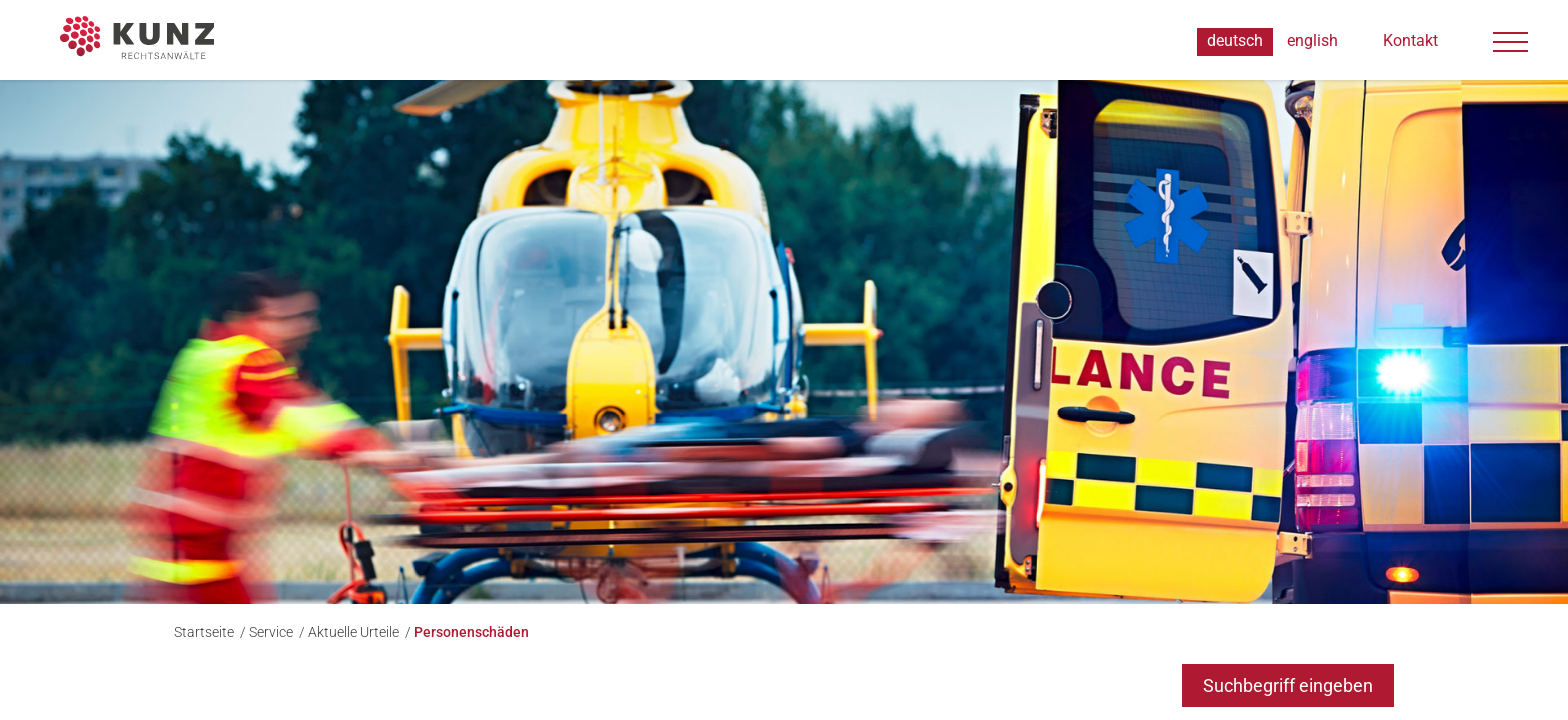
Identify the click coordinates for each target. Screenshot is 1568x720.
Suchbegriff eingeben (1288, 685)
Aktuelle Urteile (355, 632)
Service (272, 632)
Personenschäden (471, 632)
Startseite (205, 632)
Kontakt (1410, 41)
